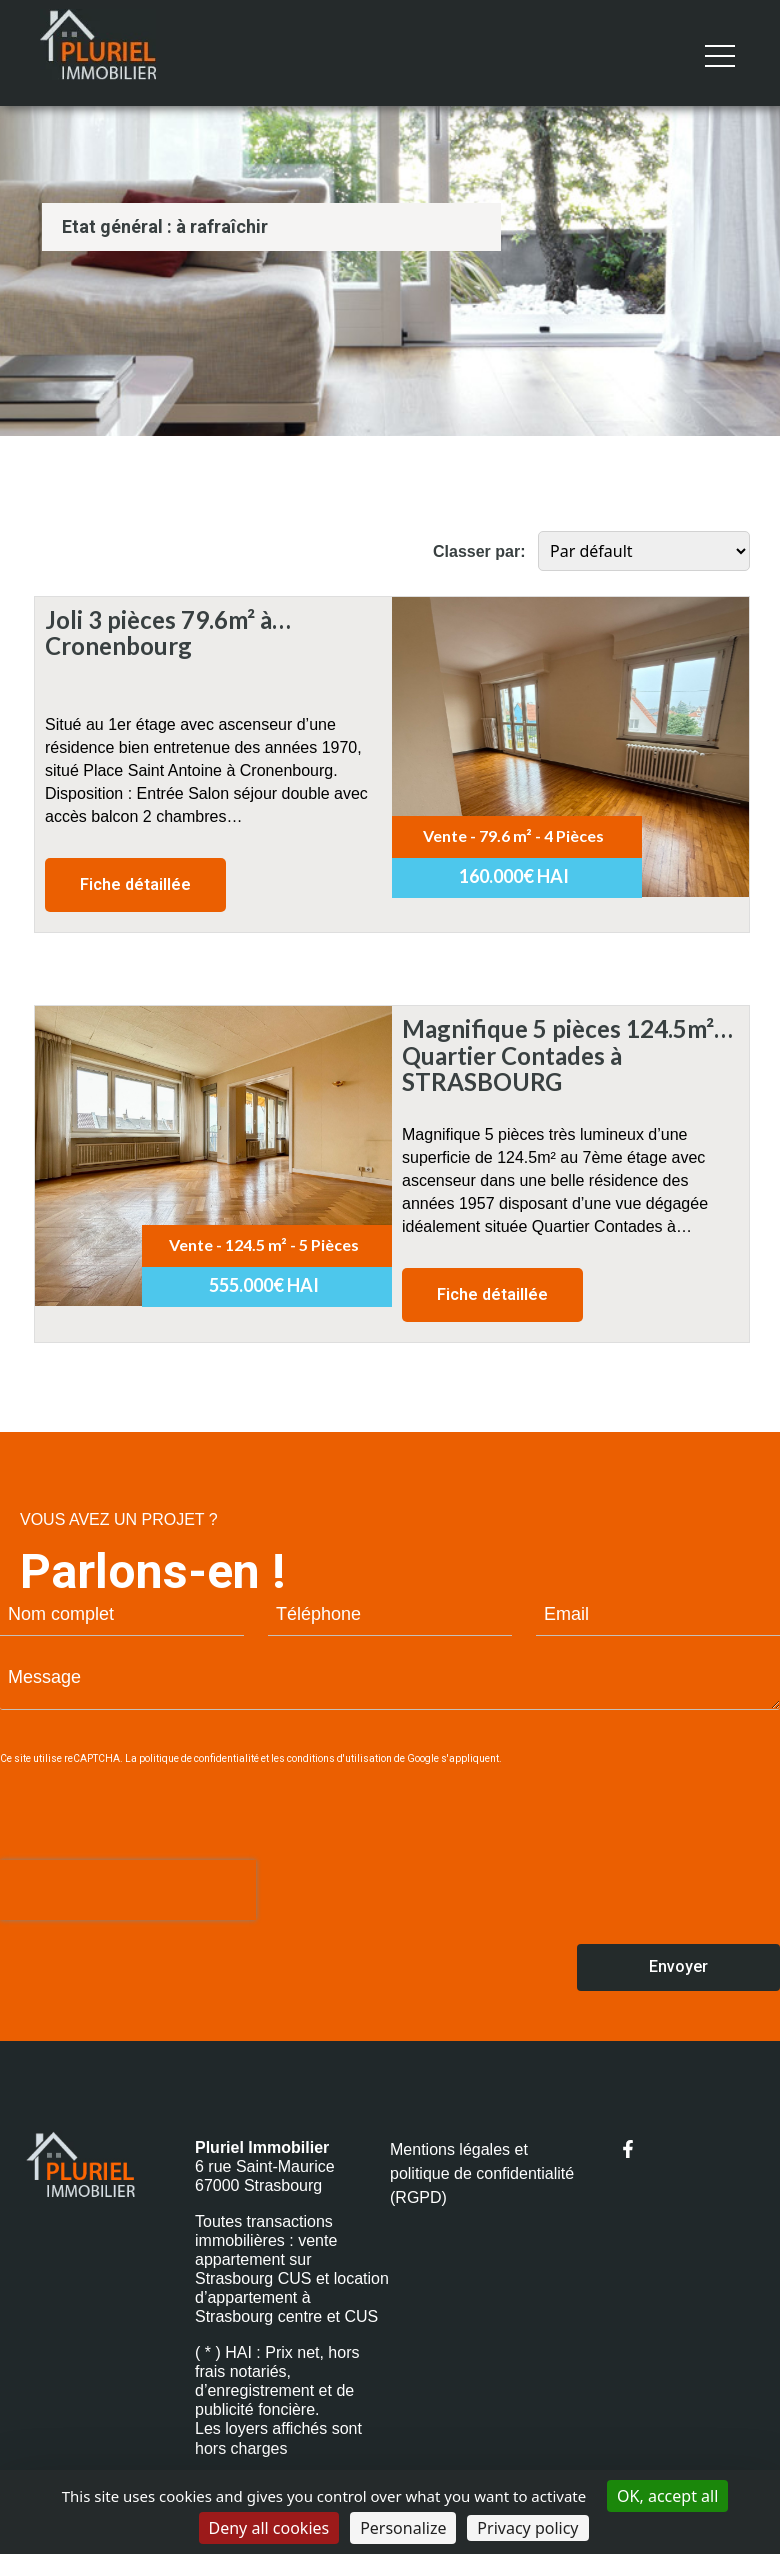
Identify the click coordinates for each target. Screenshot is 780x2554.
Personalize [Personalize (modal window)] (403, 2528)
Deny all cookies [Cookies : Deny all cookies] (269, 2528)
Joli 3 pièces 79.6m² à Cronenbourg (158, 620)
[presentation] (128, 1890)
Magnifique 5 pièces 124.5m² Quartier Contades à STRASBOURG (558, 1029)
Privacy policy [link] (527, 2528)
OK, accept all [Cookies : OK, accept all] (667, 2496)
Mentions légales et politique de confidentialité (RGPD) (482, 2173)
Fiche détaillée (135, 884)
